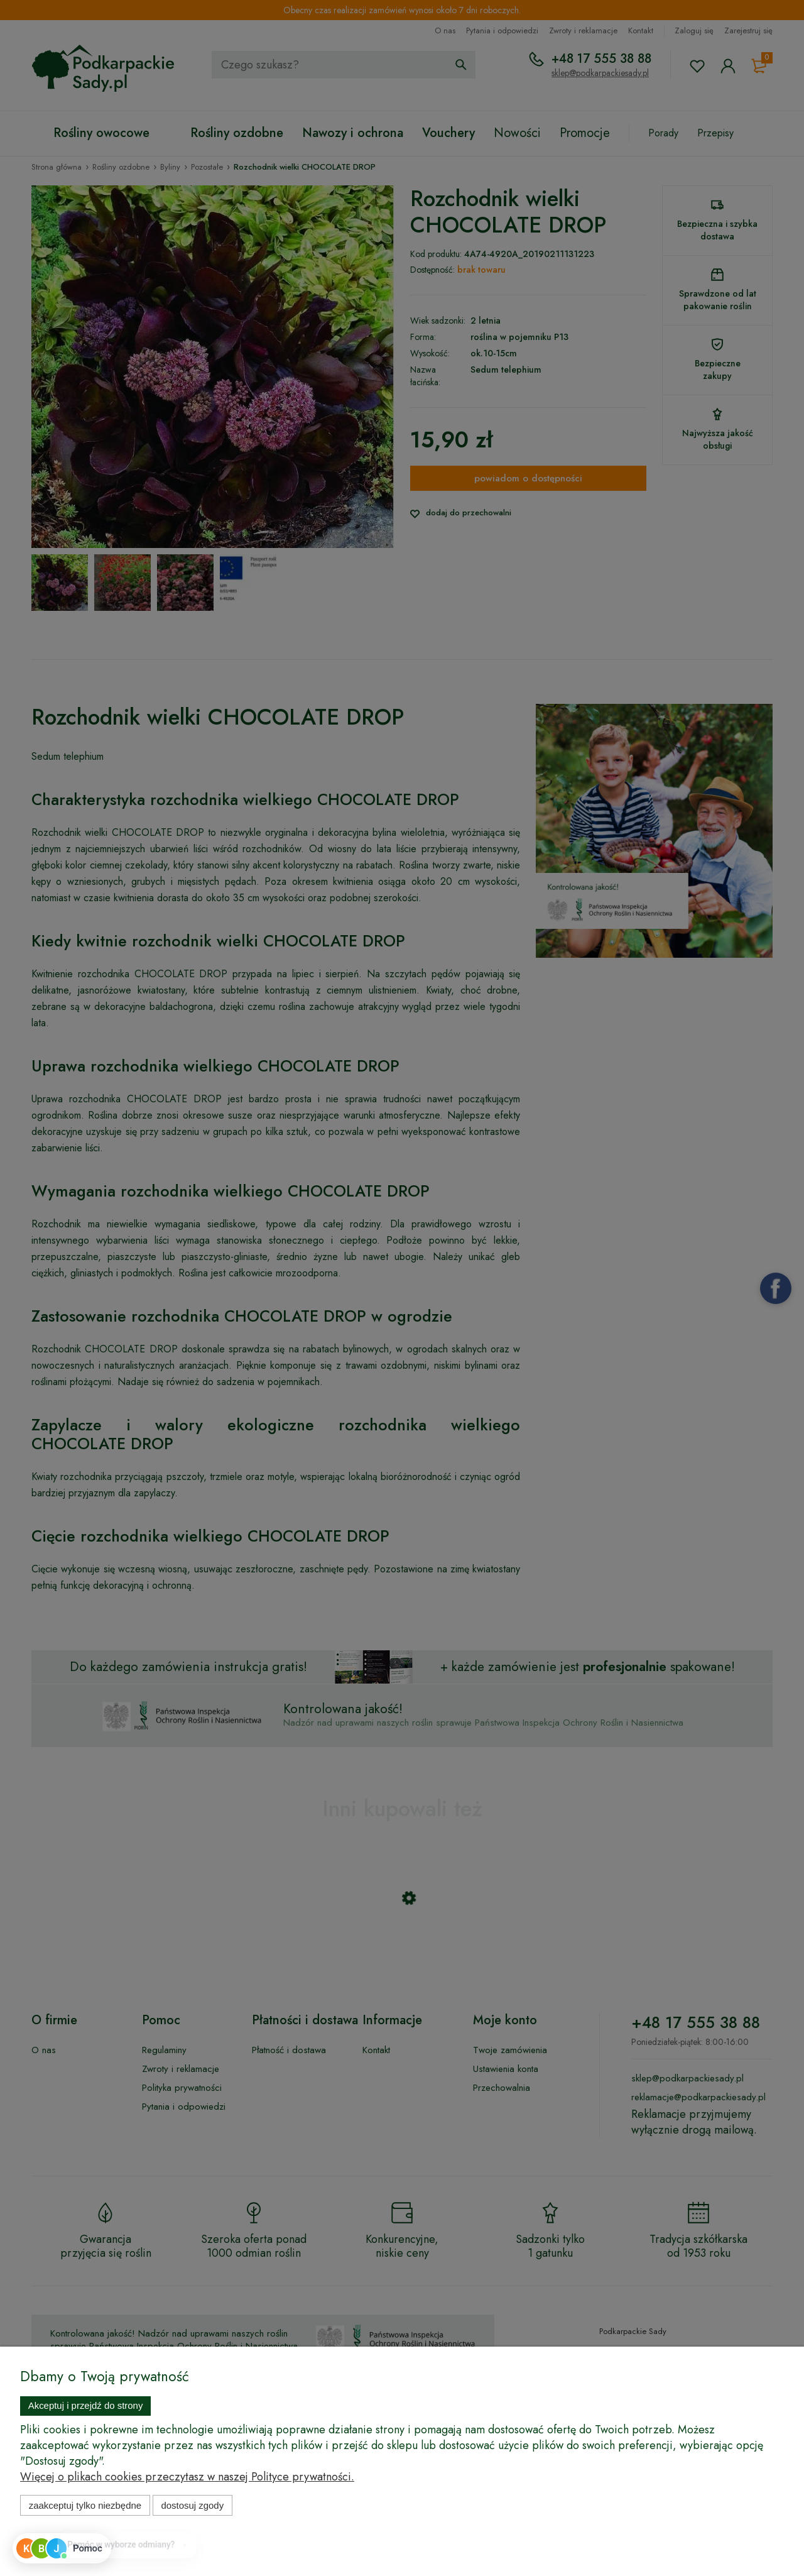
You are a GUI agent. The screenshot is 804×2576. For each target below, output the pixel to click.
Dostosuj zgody (192, 2505)
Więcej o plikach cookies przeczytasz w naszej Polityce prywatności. (187, 2477)
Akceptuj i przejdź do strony (85, 2405)
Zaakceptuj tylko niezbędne (85, 2505)
